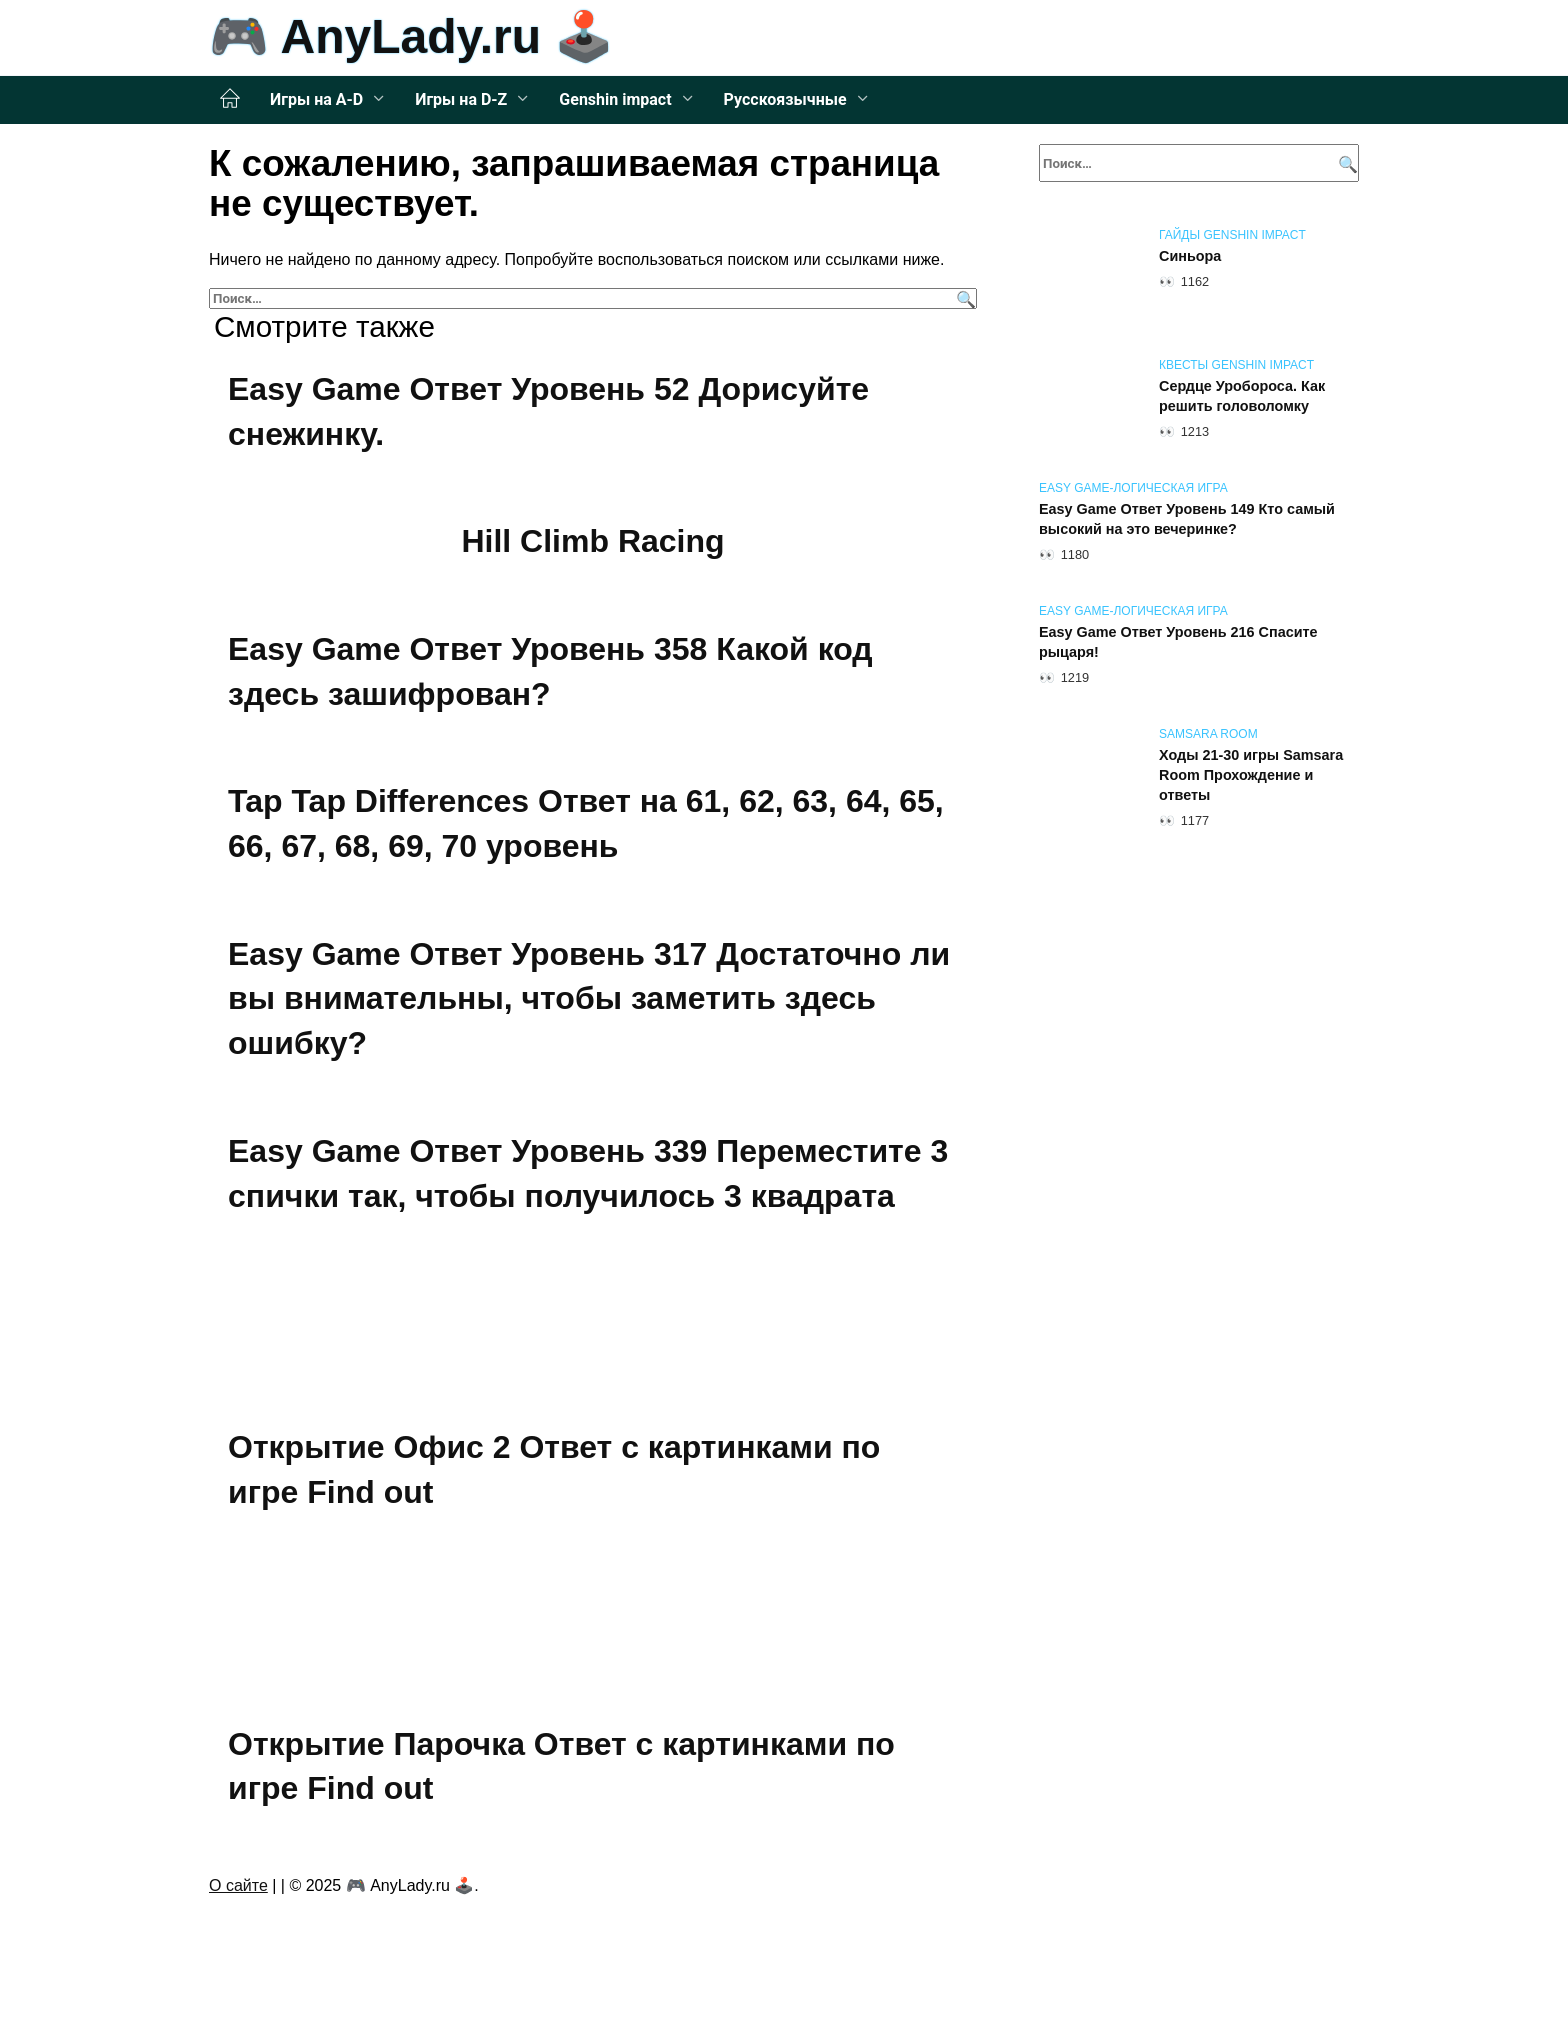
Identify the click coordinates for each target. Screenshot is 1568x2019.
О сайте (238, 1885)
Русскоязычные (785, 99)
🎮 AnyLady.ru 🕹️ (411, 36)
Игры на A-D (316, 99)
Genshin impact (615, 99)
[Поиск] (963, 298)
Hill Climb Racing (592, 541)
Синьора (1190, 256)
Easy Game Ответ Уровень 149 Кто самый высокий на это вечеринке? (1187, 519)
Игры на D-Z (461, 99)
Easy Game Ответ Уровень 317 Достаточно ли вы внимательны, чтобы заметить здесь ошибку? (589, 999)
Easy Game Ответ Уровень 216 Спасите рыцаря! (1178, 642)
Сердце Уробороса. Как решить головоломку (1242, 396)
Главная (230, 99)
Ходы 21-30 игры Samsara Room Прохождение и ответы (1251, 775)
